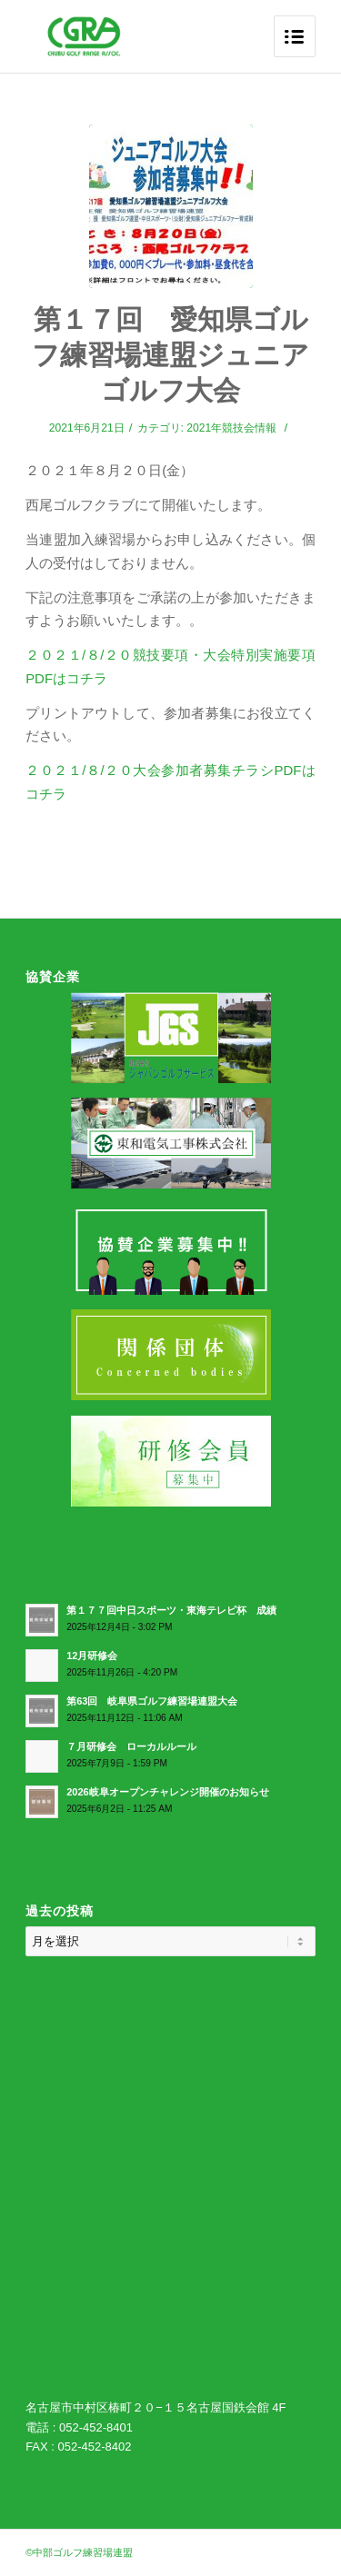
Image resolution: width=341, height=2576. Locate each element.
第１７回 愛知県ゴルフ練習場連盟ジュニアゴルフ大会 (170, 354)
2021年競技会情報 (231, 428)
